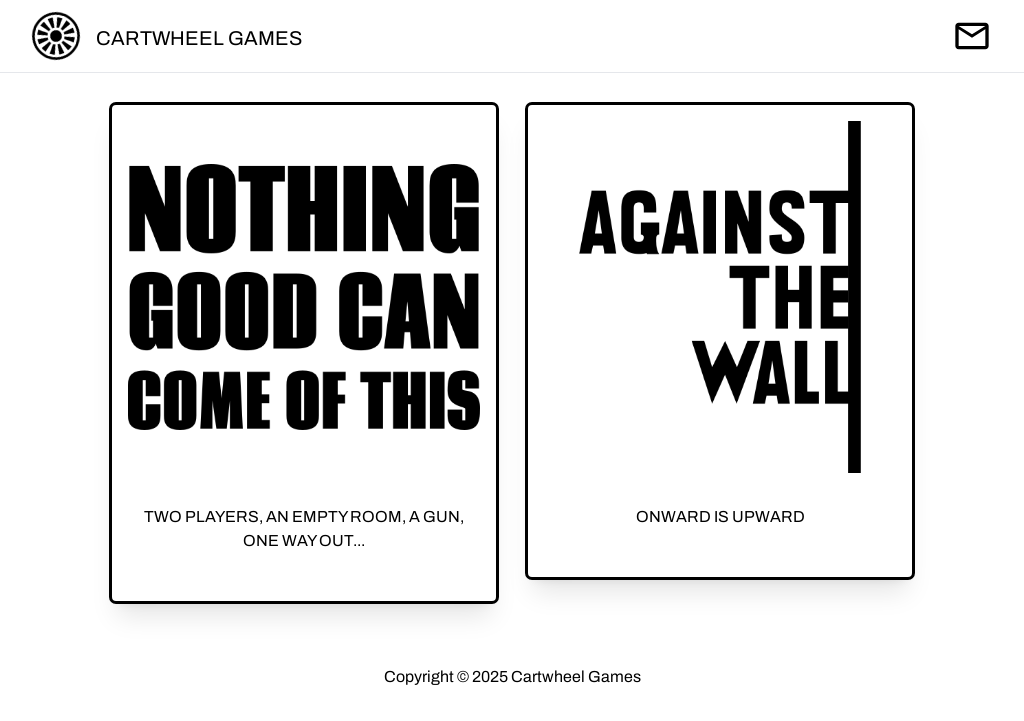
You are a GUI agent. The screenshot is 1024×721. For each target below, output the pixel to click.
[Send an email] (972, 36)
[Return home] (56, 36)
